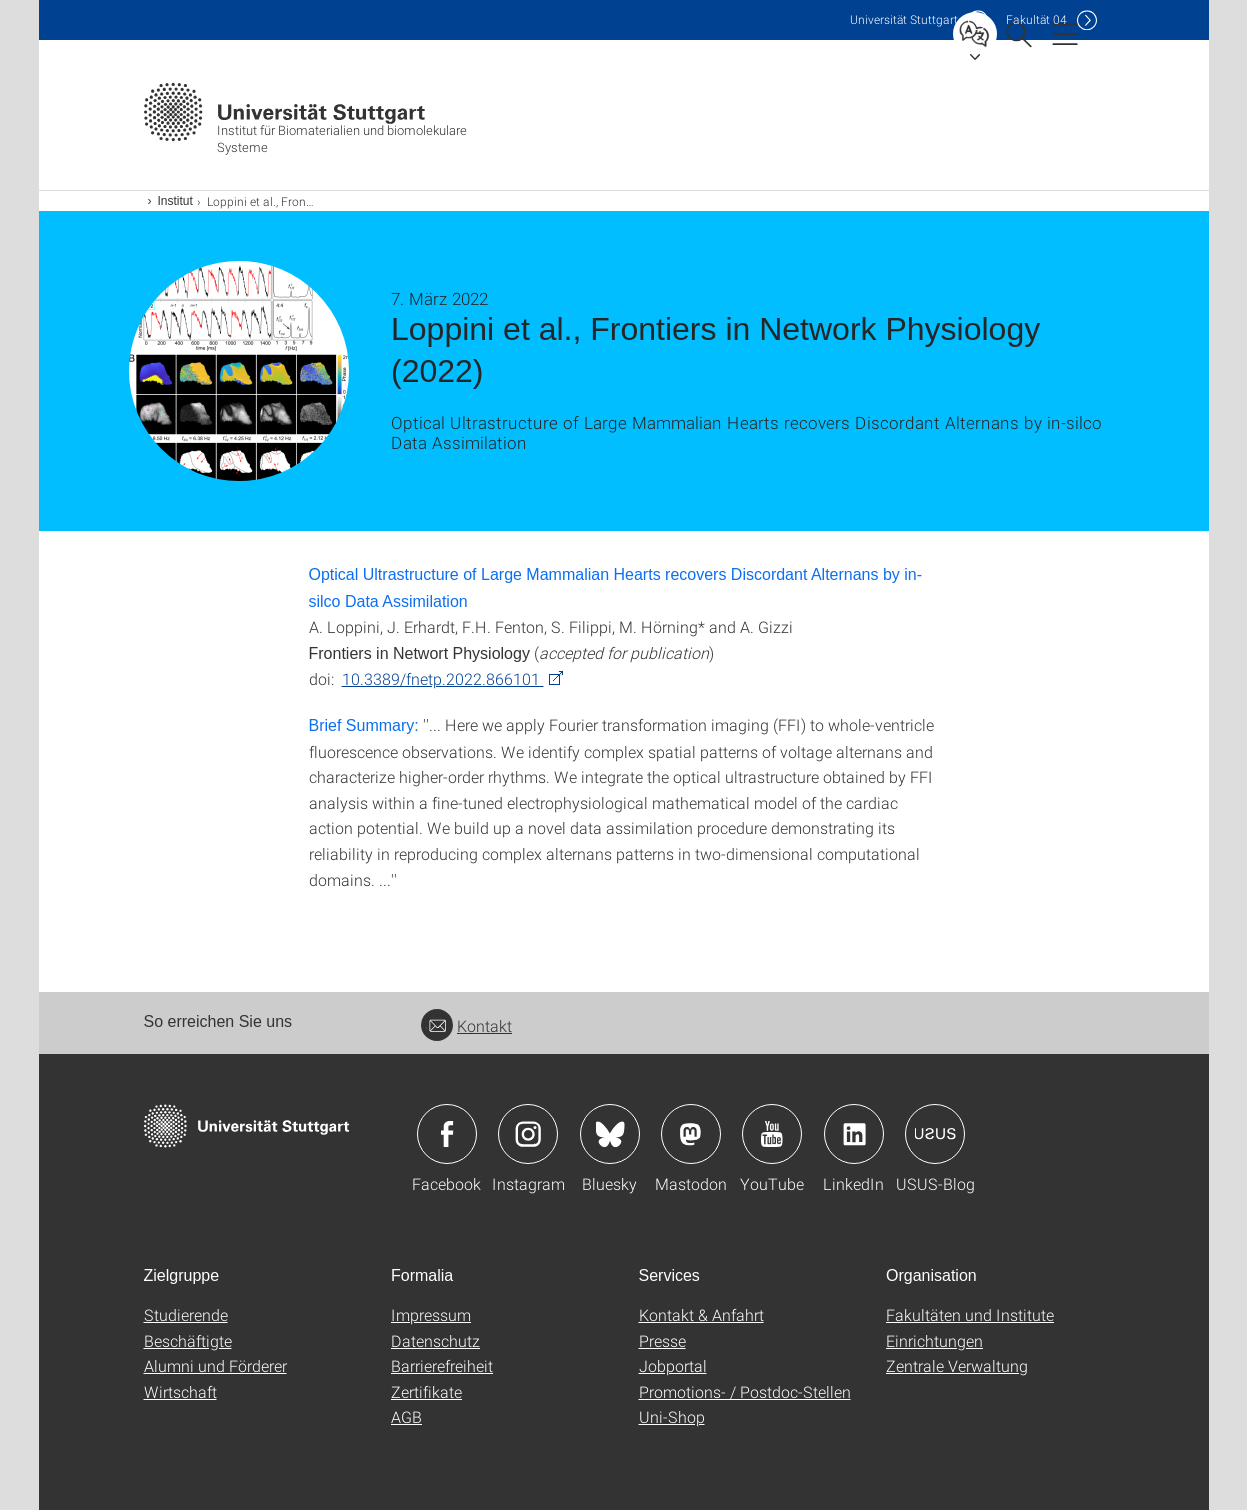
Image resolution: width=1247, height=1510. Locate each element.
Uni (904, 19)
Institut (175, 201)
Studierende (186, 1314)
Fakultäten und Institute (970, 1314)
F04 (1036, 19)
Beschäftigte (188, 1340)
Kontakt (466, 1025)
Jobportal (673, 1365)
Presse (662, 1340)
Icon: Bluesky (610, 1134)
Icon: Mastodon (691, 1134)
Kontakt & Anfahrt (701, 1314)
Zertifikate (426, 1391)
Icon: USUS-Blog (935, 1134)
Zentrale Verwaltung (957, 1365)
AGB (406, 1416)
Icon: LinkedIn (854, 1134)
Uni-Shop (672, 1416)
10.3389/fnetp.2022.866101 (443, 678)
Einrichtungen (934, 1340)
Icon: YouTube (772, 1134)
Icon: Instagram (528, 1134)
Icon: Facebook (447, 1134)
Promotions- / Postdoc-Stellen (745, 1391)
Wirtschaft (180, 1391)
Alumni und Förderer (215, 1365)
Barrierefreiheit (442, 1365)
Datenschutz (435, 1340)
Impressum (431, 1314)
